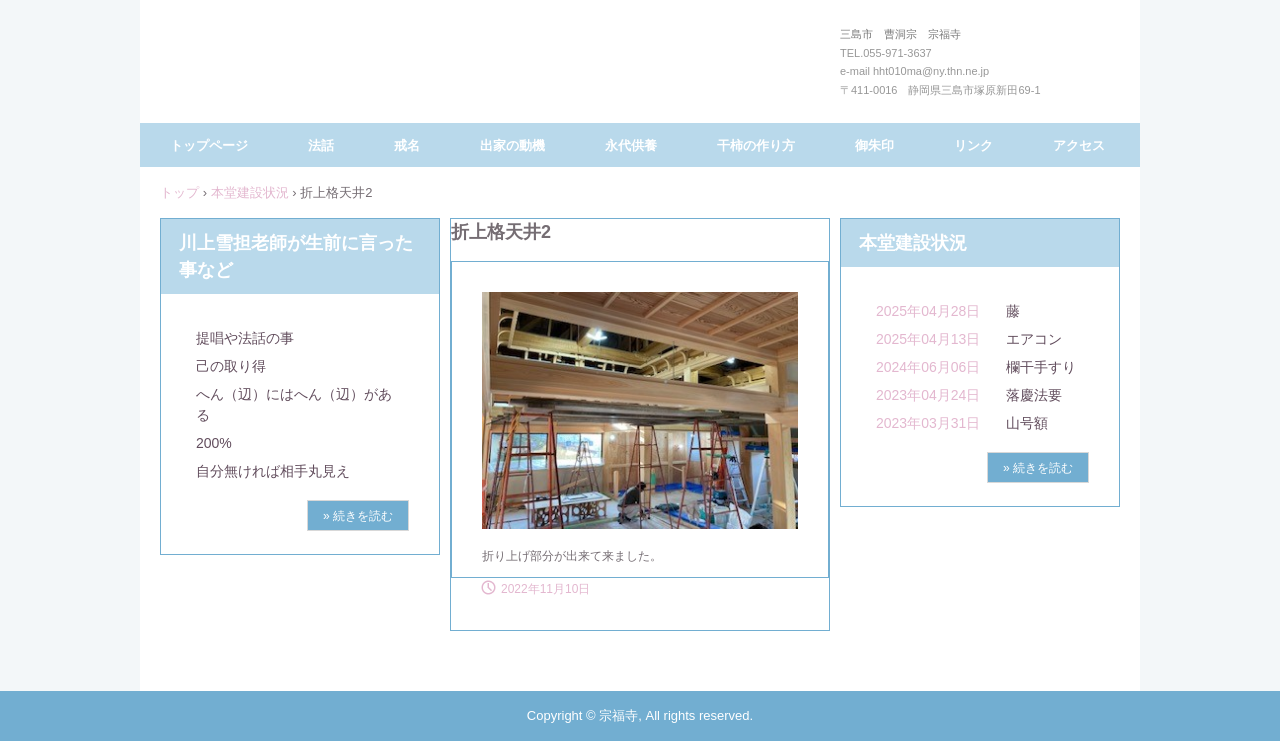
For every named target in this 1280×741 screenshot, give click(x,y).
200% (214, 443)
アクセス (1079, 145)
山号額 (1027, 423)
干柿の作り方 (756, 145)
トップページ (209, 145)
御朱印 (874, 145)
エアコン (1034, 339)
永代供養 (631, 145)
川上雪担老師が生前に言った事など (296, 256)
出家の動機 (512, 145)
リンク (973, 145)
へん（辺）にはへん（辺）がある (294, 404)
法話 (321, 145)
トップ (179, 192)
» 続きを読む (358, 516)
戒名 (407, 145)
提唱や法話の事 (245, 338)
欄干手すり (1041, 367)
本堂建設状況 (250, 192)
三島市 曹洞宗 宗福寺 (635, 68)
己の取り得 (231, 366)
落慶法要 (1034, 395)
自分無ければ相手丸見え (273, 471)
